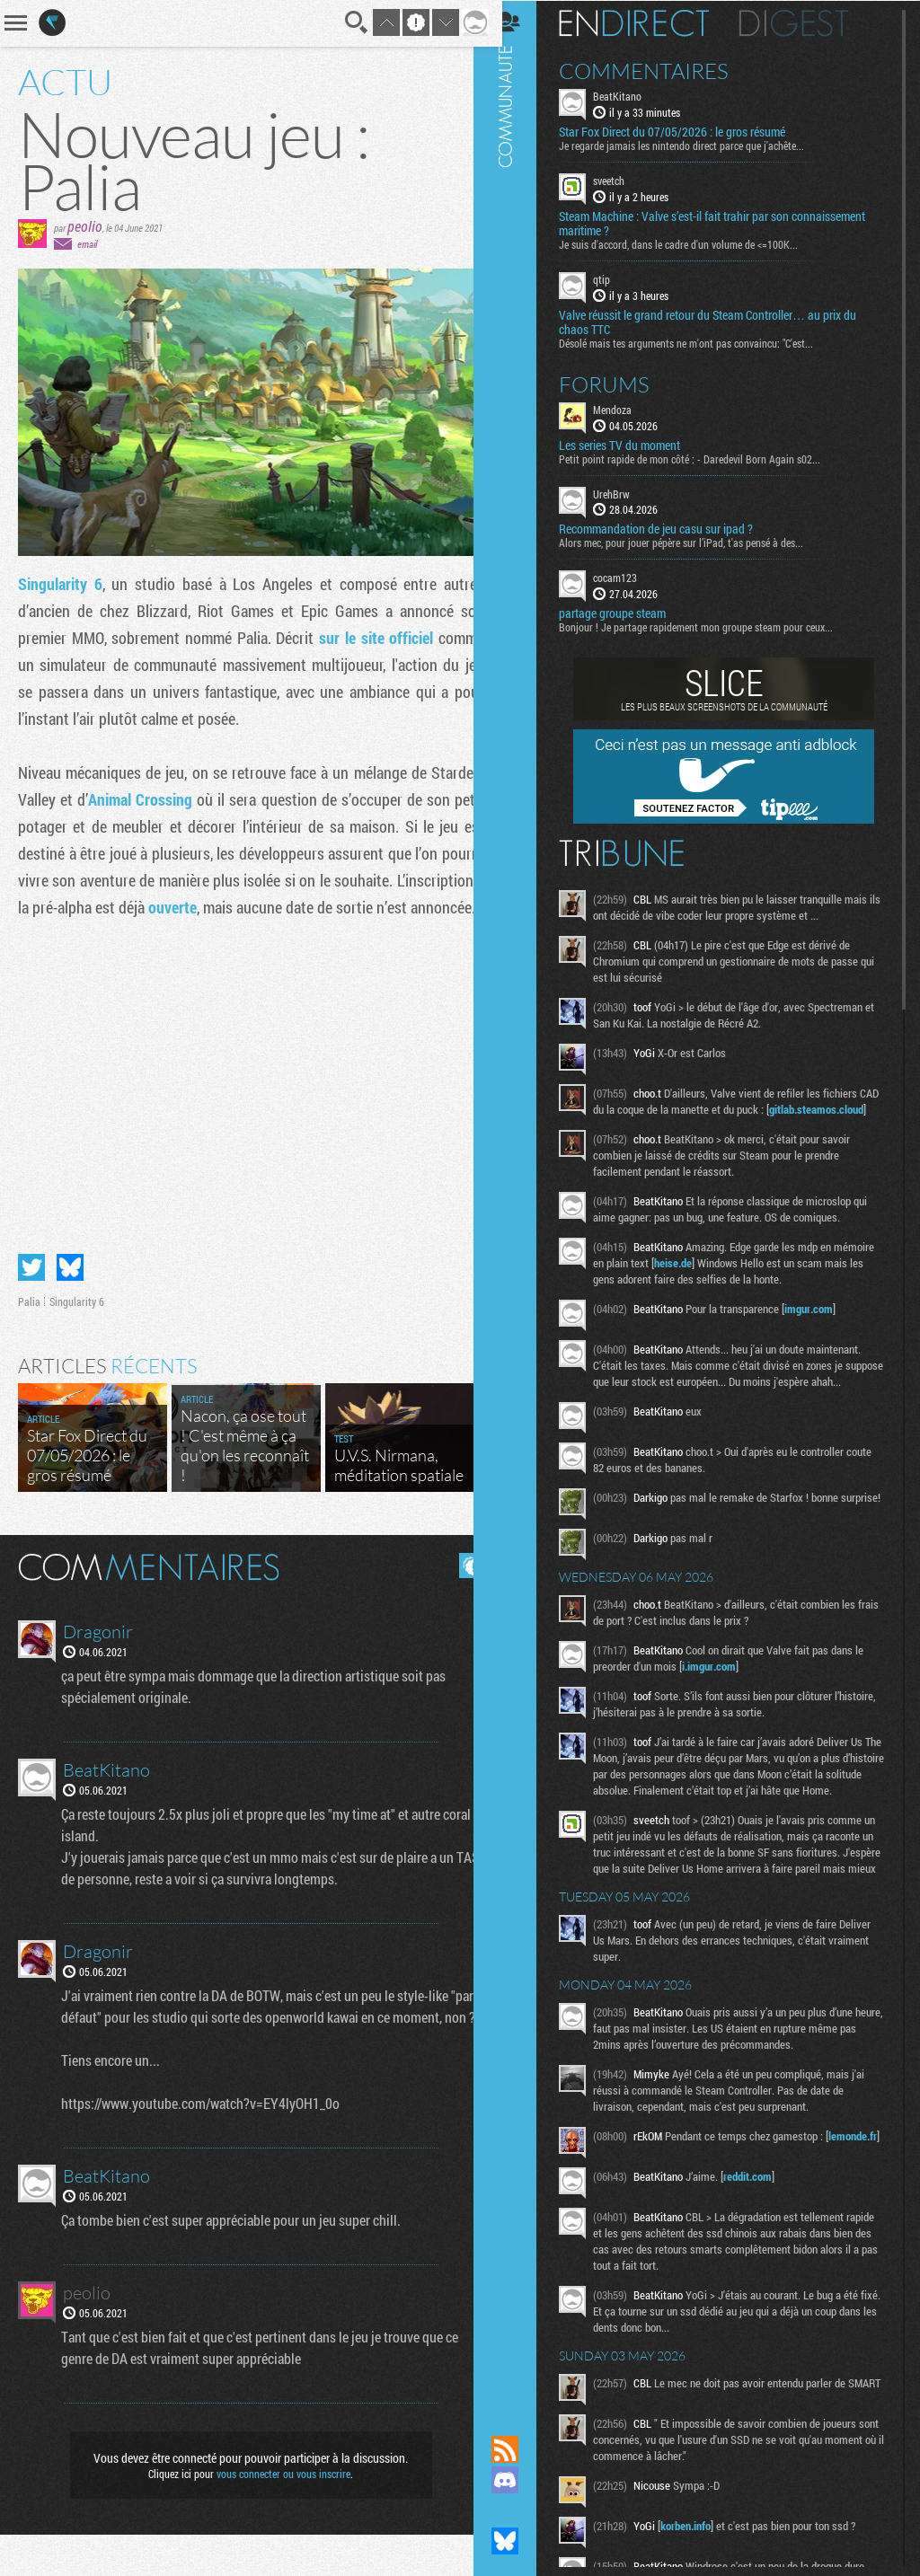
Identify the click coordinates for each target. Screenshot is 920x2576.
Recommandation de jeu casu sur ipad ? (671, 528)
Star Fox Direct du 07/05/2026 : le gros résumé (687, 131)
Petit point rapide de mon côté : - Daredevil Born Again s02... (705, 457)
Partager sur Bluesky (70, 1287)
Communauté (520, 1200)
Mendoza (627, 408)
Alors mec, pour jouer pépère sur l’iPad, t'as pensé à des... (696, 541)
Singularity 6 (59, 584)
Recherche (343, 22)
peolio (84, 225)
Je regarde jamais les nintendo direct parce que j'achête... (696, 144)
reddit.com (763, 2251)
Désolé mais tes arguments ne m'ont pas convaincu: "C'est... (701, 341)
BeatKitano (632, 95)
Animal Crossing (195, 799)
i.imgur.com (724, 1703)
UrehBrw (626, 492)
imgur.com (824, 1324)
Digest (809, 22)
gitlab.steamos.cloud (658, 1124)
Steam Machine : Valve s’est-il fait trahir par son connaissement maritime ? (727, 222)
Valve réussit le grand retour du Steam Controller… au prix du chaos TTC (722, 320)
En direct (649, 22)
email (87, 244)
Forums (619, 382)
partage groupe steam (627, 612)
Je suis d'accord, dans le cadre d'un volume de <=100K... (693, 243)
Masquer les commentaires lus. (458, 1585)
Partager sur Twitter (31, 1287)
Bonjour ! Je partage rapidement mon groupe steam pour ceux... (711, 626)
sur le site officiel (366, 637)
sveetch (624, 179)
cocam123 (630, 576)
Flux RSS (520, 2449)
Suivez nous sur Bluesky (520, 2540)
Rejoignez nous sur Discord (520, 2479)
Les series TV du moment (634, 444)
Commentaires (659, 70)
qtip (616, 278)
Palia (29, 1321)
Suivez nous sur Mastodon (520, 2510)
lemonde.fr (635, 2221)
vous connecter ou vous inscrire (277, 2515)
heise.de (731, 1278)
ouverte (267, 907)
